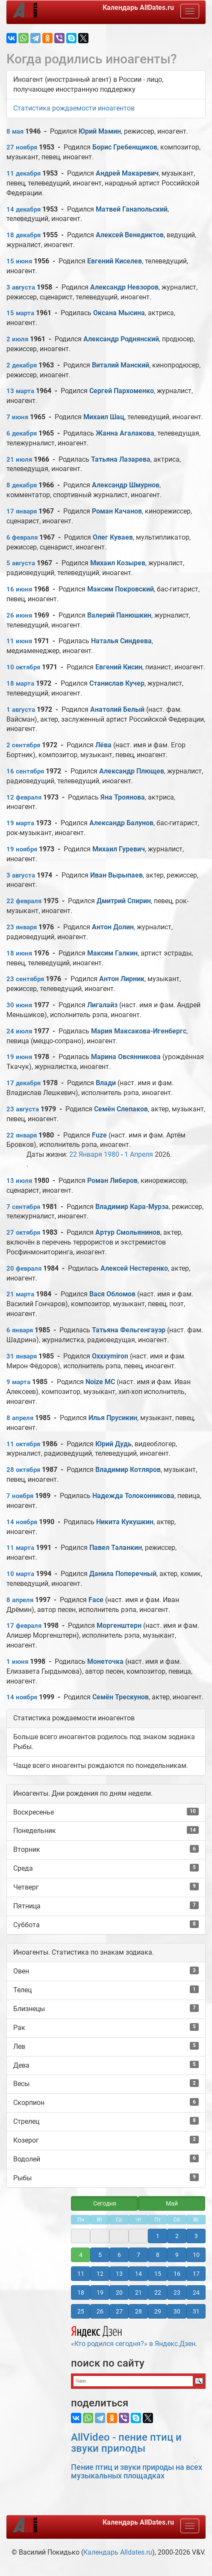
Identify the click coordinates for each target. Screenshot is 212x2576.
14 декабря (23, 209)
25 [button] (80, 2311)
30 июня (19, 1005)
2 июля (17, 339)
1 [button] (157, 2236)
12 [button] (100, 2273)
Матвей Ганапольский (132, 209)
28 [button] (138, 2311)
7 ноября (19, 1496)
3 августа (20, 287)
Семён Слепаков (121, 1109)
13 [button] (119, 2273)
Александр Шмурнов (125, 485)
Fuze (99, 1135)
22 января (21, 1135)
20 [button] (119, 2292)
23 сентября (25, 979)
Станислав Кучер (116, 683)
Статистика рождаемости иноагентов (74, 108)
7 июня (17, 417)
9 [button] (177, 2254)
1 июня (17, 1662)
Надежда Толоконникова (133, 1496)
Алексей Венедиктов (130, 235)
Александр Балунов (121, 823)
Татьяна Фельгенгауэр (128, 1330)
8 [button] (157, 2254)
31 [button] (196, 2311)
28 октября (23, 1470)
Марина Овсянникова (126, 1057)
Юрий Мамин (100, 131)
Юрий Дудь (113, 1444)
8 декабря (21, 485)
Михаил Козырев (117, 563)
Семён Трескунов (120, 1697)
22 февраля (23, 901)
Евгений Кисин (118, 667)
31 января (21, 1356)
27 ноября (21, 147)
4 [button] (80, 2254)
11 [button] (80, 2273)
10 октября (23, 667)
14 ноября (21, 1522)
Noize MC (100, 1382)
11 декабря (23, 173)
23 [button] (177, 2292)
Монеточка (105, 1661)
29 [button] (157, 2311)
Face (95, 1600)
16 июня (19, 589)
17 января (21, 511)
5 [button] (100, 2254)
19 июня (19, 1057)
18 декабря (23, 235)
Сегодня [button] (104, 2203)
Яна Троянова (122, 797)
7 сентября (23, 1207)
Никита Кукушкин (124, 1522)
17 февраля (23, 1626)
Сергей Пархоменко (121, 391)
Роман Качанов (117, 511)
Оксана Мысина (119, 313)
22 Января (85, 1154)
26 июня (19, 615)
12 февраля (23, 797)
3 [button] (196, 2236)
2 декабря (21, 365)
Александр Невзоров (124, 287)
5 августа (20, 563)
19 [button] (100, 2292)
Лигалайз (102, 1005)
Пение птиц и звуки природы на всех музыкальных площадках (136, 2471)
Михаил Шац (103, 417)
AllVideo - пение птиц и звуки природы (126, 2442)
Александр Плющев (131, 771)
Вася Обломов (112, 1294)
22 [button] (157, 2292)
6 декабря (21, 433)
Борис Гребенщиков (124, 147)
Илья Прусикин (112, 1418)
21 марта (20, 1294)
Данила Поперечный (122, 1574)
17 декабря (23, 1083)
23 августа (22, 1109)
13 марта (20, 391)
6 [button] (119, 2254)
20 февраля (23, 1268)
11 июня (19, 641)
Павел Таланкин (115, 1547)
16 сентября (25, 771)
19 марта (20, 823)
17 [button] (196, 2273)
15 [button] (157, 2273)
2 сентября (23, 745)
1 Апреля (138, 1154)
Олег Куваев (113, 537)
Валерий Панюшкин (119, 615)
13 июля (19, 1181)
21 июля (19, 459)
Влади (107, 1083)
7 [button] (138, 2254)
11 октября (23, 1444)
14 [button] (138, 2273)
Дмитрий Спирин (124, 901)
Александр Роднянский (121, 339)
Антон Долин (113, 927)
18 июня (19, 953)
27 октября (23, 1232)
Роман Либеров (112, 1180)
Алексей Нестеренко (134, 1268)
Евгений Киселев (114, 261)
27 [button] (119, 2311)
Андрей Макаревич (127, 173)
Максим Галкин (112, 953)
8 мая (15, 131)
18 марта (20, 683)
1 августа (20, 709)
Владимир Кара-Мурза (132, 1207)
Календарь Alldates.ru (117, 2552)
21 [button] (138, 2292)
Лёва (104, 745)
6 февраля (22, 537)
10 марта (20, 1574)
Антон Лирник (121, 979)
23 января (21, 927)
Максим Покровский (120, 589)
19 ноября (21, 849)
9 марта (18, 1382)
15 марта (20, 313)
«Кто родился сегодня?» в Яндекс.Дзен (133, 2335)
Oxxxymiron (110, 1356)
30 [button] (177, 2311)
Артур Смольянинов (127, 1232)
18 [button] (80, 2292)
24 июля (19, 1031)
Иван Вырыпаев (116, 875)
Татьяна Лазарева (120, 459)
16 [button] (177, 2273)
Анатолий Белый (117, 709)
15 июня (19, 261)
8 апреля (19, 1418)
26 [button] (100, 2311)
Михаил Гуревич (118, 849)
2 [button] (177, 2236)
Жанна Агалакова (125, 433)
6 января (19, 1330)
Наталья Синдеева (121, 641)
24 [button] (196, 2292)
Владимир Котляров (128, 1470)
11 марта (20, 1548)
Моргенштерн (119, 1625)
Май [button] (172, 2203)
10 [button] (196, 2254)
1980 (111, 1154)
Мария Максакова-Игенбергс (138, 1031)
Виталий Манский (120, 365)
